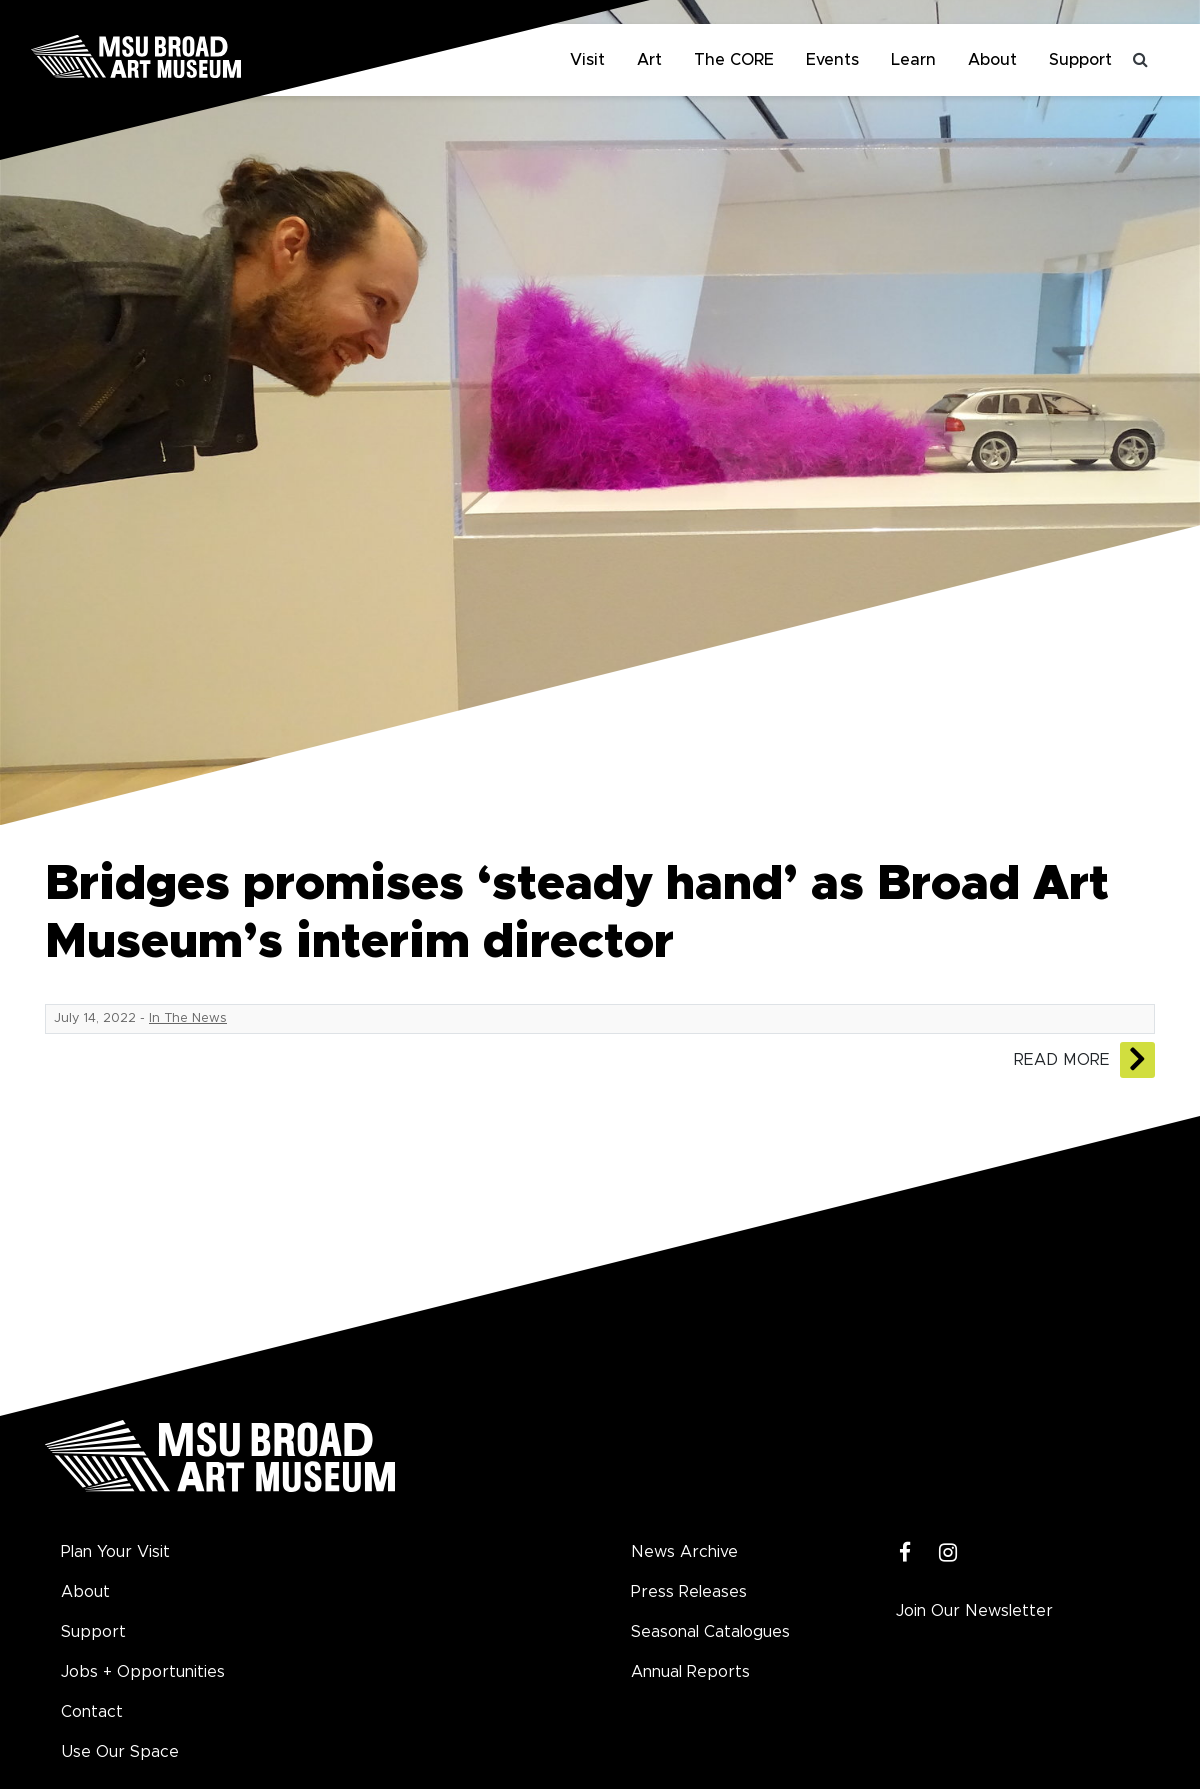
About (992, 60)
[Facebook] (905, 1553)
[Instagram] (948, 1553)
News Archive (684, 1552)
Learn (913, 60)
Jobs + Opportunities (143, 1672)
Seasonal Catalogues (710, 1632)
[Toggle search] (1140, 60)
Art (649, 60)
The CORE (734, 60)
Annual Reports (690, 1672)
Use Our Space (120, 1752)
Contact (92, 1712)
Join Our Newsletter (974, 1611)
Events (832, 60)
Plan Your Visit (115, 1552)
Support (1080, 60)
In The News (188, 1018)
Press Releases (689, 1592)
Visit (587, 60)
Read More (1062, 1060)
